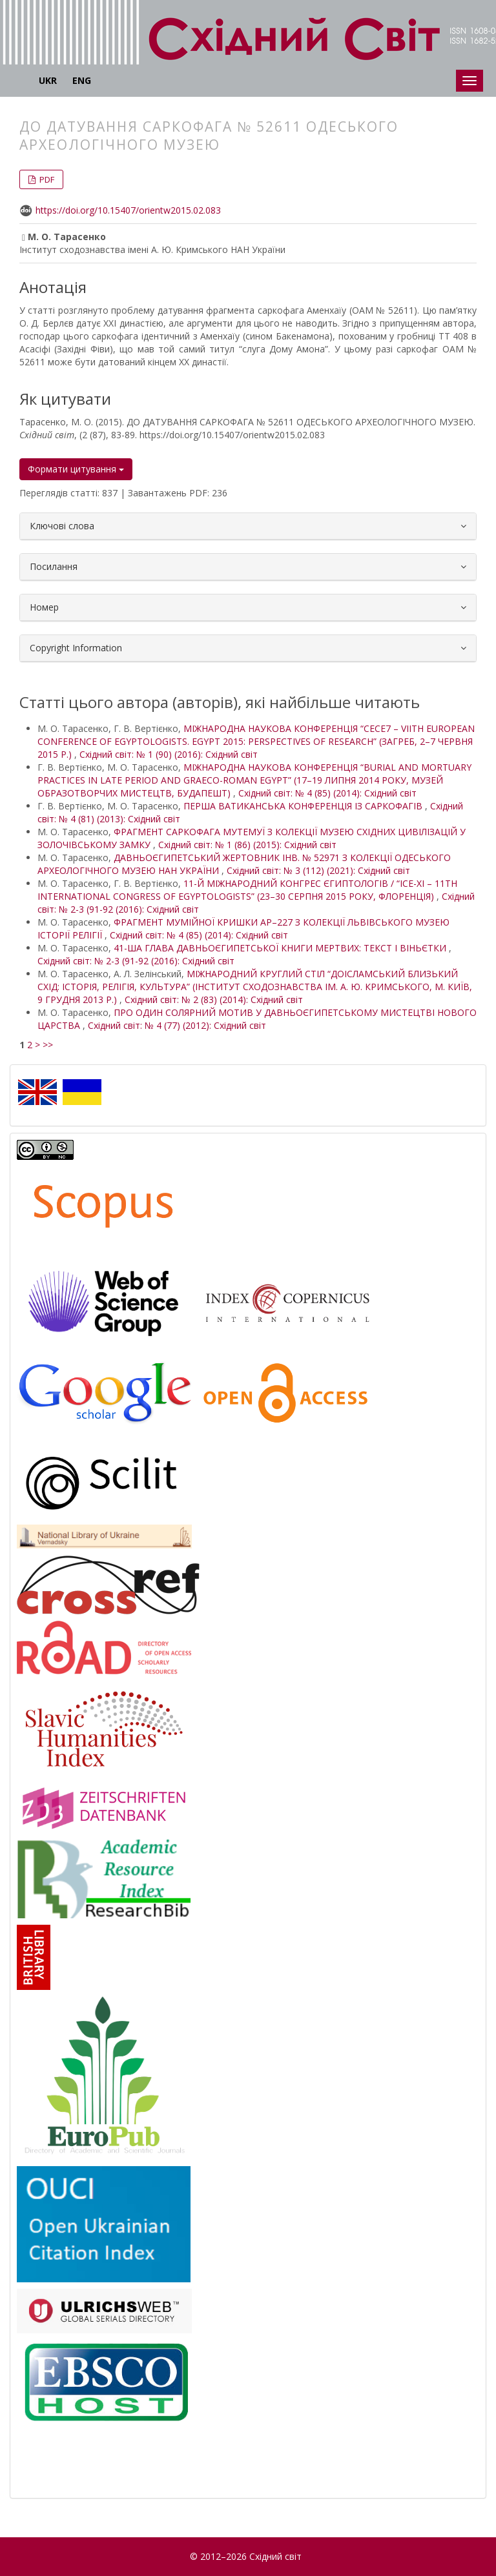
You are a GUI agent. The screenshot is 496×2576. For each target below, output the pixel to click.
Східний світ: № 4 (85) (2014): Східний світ (327, 793)
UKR (48, 80)
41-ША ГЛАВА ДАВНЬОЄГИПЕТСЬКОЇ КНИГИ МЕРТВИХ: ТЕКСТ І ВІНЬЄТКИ (281, 948)
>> (48, 1045)
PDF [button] (45, 179)
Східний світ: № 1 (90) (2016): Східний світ (168, 754)
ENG (81, 80)
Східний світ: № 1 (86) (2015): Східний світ (247, 844)
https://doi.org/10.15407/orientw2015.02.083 (128, 210)
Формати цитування (76, 469)
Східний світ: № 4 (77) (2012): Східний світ (177, 1025)
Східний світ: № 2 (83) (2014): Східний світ (214, 999)
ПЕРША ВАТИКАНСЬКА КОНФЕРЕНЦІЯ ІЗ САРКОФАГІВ (304, 806)
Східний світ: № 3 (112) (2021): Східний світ (318, 870)
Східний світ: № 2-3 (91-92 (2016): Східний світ (135, 961)
